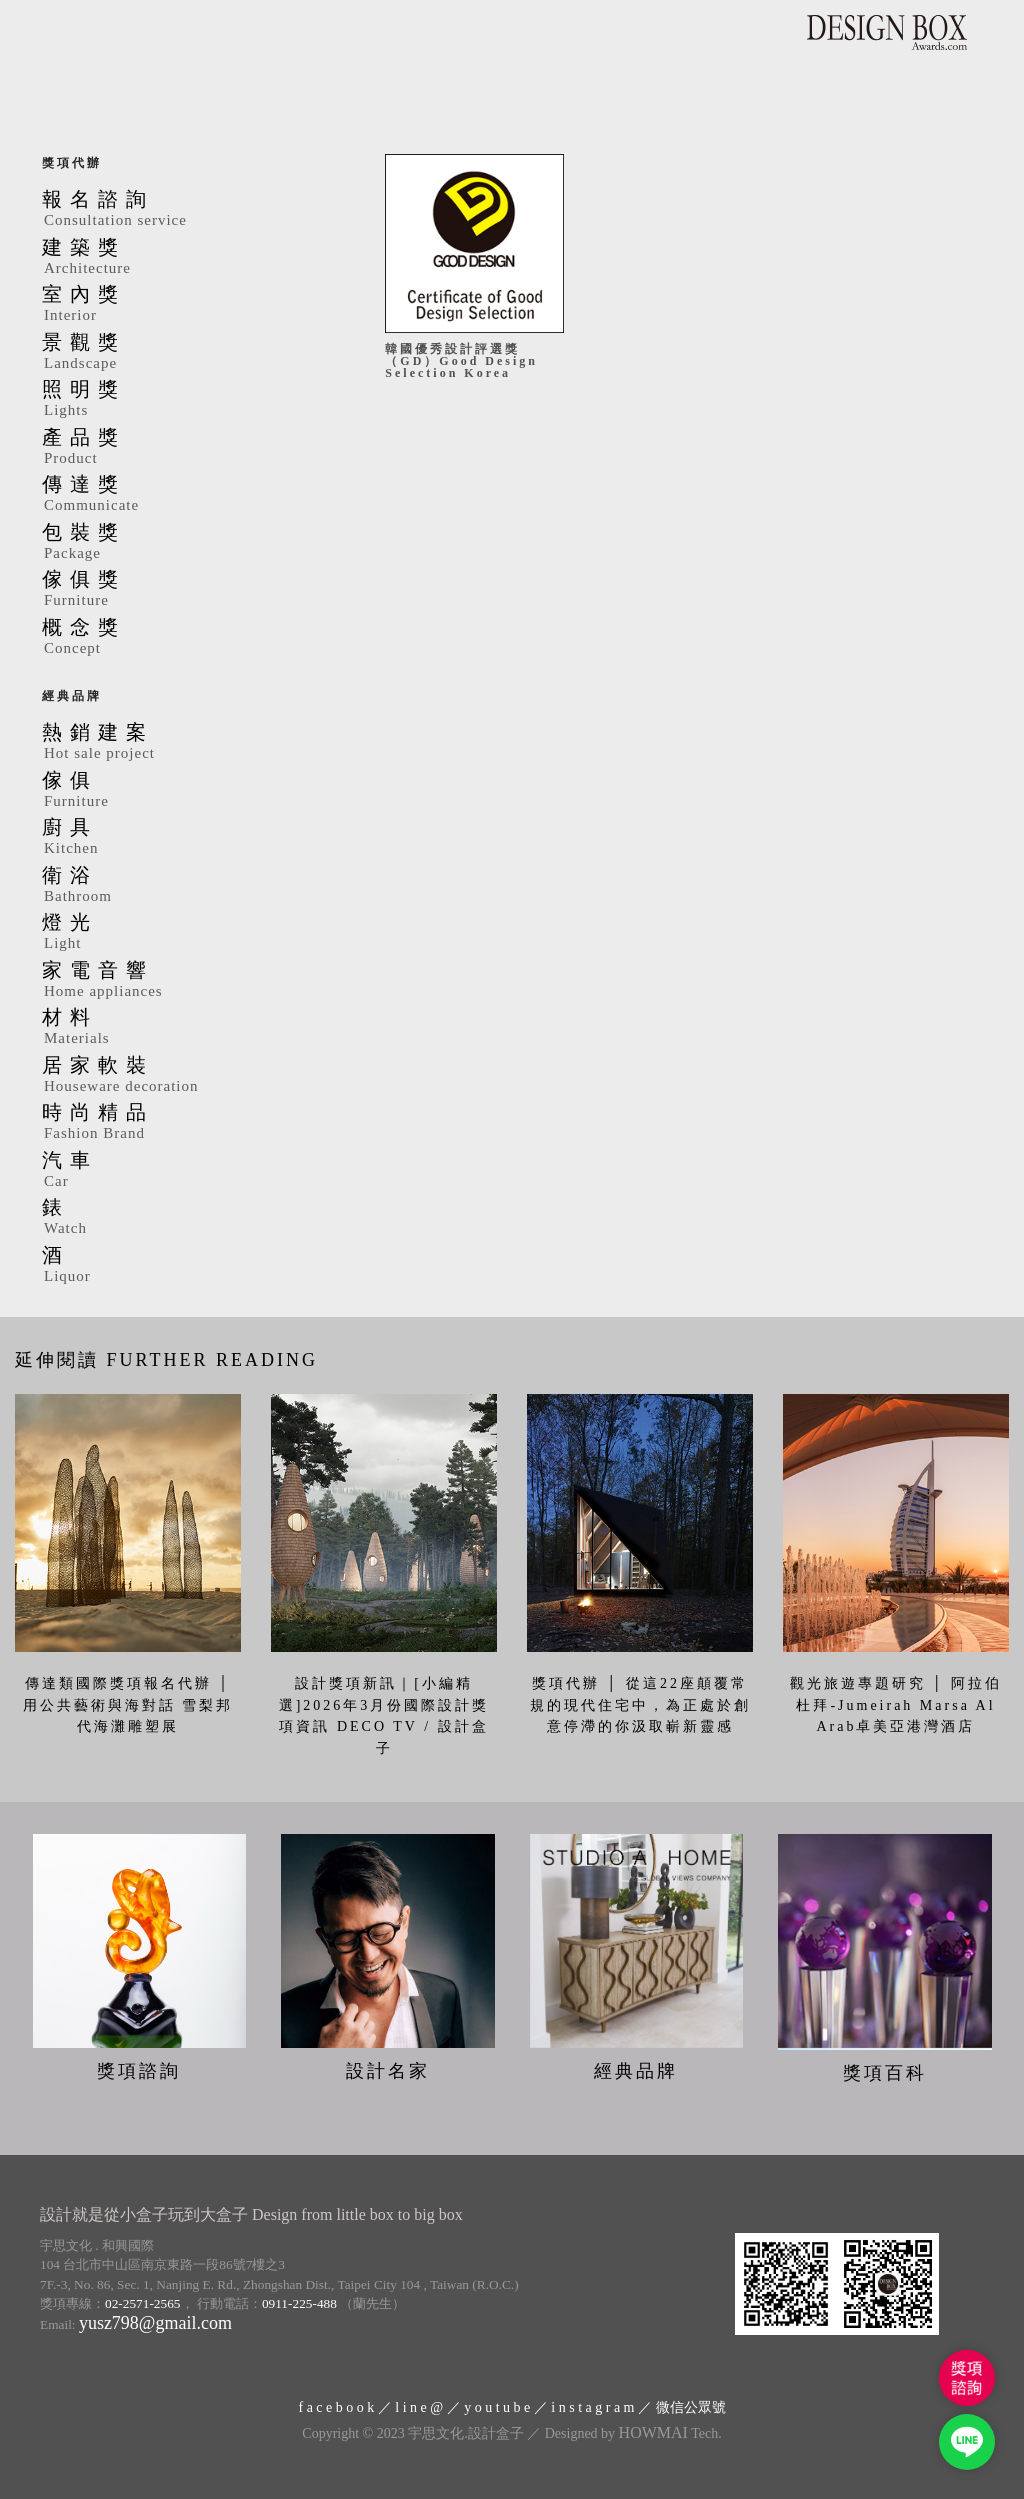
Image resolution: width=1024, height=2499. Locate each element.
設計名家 (388, 2071)
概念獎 (183, 638)
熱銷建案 (183, 743)
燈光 (183, 933)
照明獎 (183, 400)
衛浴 (183, 886)
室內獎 (183, 305)
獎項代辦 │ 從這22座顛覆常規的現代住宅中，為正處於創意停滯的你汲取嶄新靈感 (640, 1705)
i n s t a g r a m (592, 2407)
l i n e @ (419, 2407)
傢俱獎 (183, 590)
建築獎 (183, 258)
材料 (183, 1028)
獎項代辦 (72, 163)
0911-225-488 (299, 2303)
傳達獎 (183, 495)
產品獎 (183, 448)
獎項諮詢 (139, 2071)
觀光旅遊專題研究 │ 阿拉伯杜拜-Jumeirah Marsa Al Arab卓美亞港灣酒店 (896, 1705)
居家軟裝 (183, 1076)
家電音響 (183, 981)
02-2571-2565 (143, 2303)
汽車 (183, 1171)
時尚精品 (183, 1123)
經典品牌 (72, 696)
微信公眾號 (691, 2407)
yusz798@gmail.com (155, 2323)
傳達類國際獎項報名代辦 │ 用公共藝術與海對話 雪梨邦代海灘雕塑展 (128, 1705)
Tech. (670, 2433)
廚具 (183, 838)
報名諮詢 (183, 210)
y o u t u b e (497, 2407)
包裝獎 (183, 543)
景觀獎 (183, 353)
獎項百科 (885, 2073)
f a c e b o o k (336, 2407)
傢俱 (183, 791)
